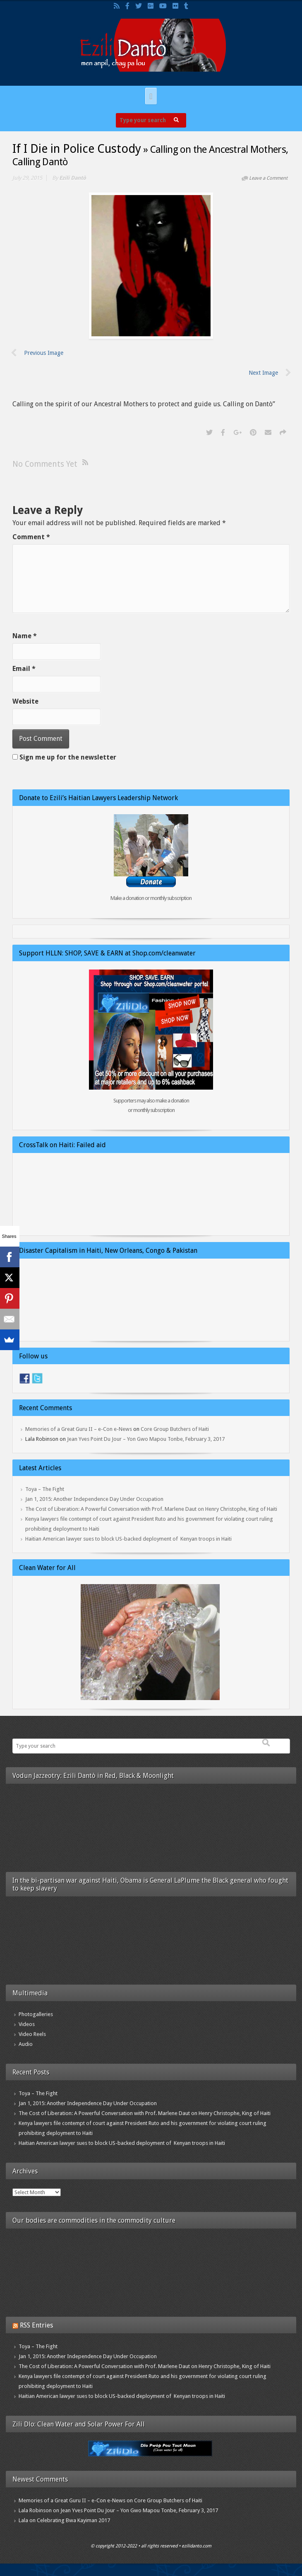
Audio (26, 2044)
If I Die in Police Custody (76, 149)
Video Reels (32, 2034)
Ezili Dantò (72, 178)
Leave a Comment (268, 178)
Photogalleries (36, 2014)
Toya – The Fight (44, 1489)
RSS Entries (36, 2325)
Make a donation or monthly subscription (151, 898)
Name (24, 636)
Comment (31, 537)
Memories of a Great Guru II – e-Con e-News (78, 1429)
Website (25, 701)
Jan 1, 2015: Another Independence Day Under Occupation (94, 1499)
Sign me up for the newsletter (64, 757)
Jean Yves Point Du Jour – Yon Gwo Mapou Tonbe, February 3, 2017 (146, 1439)
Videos (27, 2024)
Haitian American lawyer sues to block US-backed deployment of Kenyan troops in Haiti (128, 1539)
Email (24, 669)
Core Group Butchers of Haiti (175, 1429)
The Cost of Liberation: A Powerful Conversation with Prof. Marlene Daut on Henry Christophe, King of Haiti (151, 1509)
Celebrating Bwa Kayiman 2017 (73, 2520)
